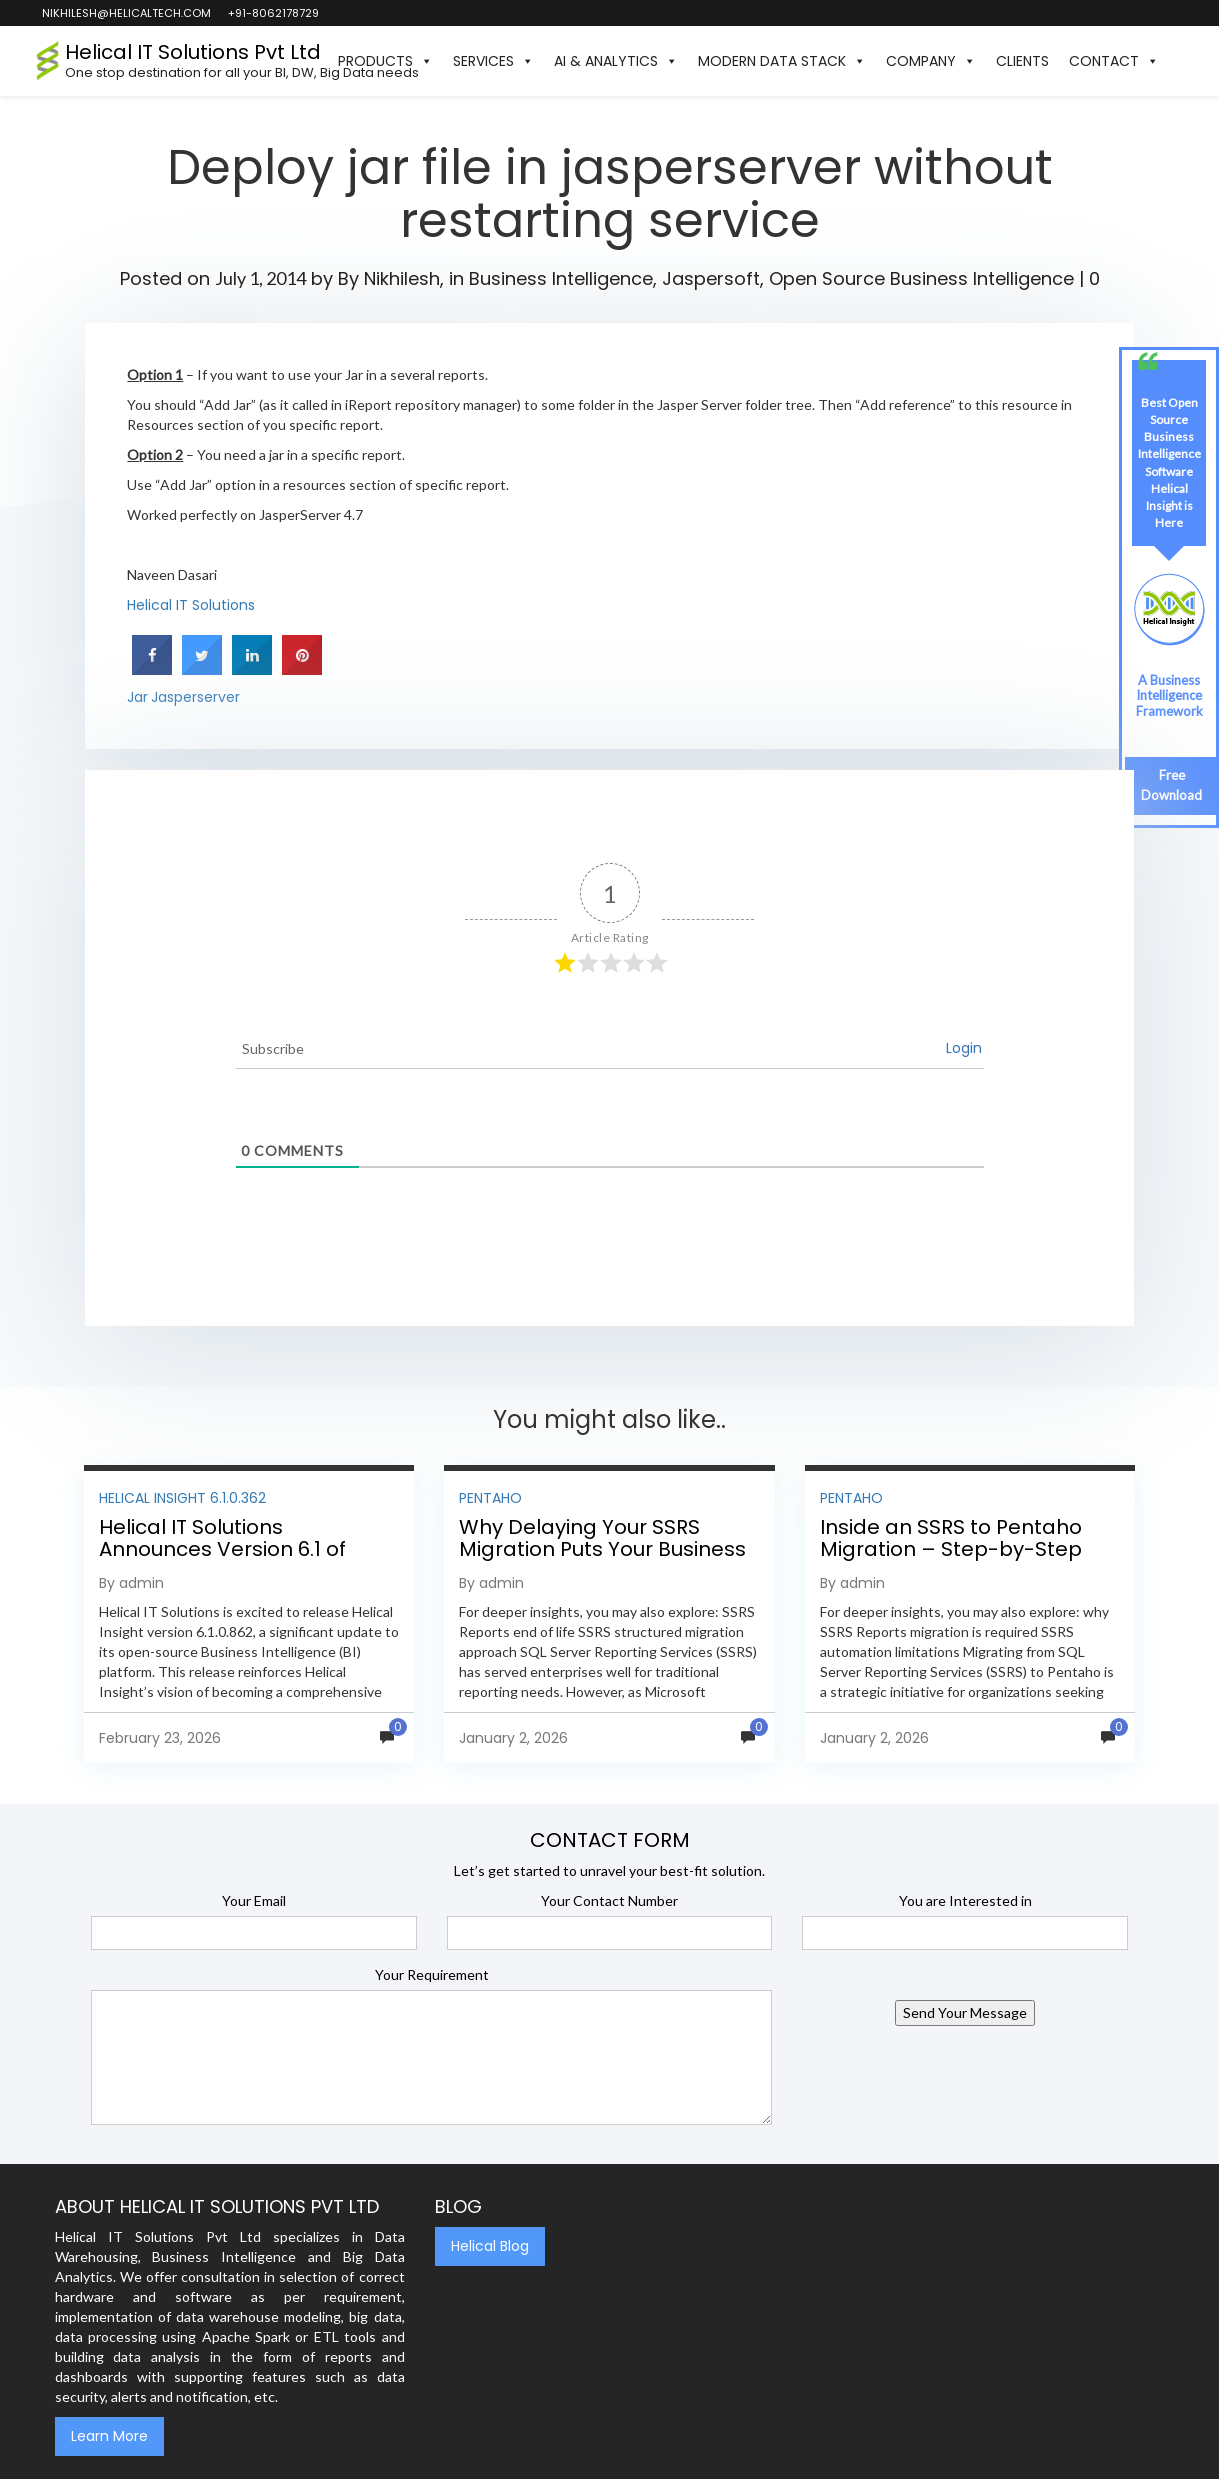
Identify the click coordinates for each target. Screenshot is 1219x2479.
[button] (1179, 61)
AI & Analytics (616, 61)
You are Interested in (965, 1900)
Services (493, 61)
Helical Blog (490, 2246)
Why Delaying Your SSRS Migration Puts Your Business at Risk (602, 1549)
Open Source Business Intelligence (921, 278)
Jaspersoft (711, 278)
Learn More (109, 2436)
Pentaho (490, 1498)
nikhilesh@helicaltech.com (125, 13)
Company (931, 61)
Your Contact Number (609, 1900)
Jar (137, 697)
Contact (1114, 61)
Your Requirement (432, 1974)
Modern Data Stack (782, 61)
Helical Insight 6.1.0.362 (182, 1498)
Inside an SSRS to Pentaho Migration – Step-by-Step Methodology (951, 1549)
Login (964, 1048)
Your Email (254, 1900)
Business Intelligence (561, 278)
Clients (1022, 61)
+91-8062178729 (272, 13)
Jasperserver (195, 697)
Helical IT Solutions (191, 605)
